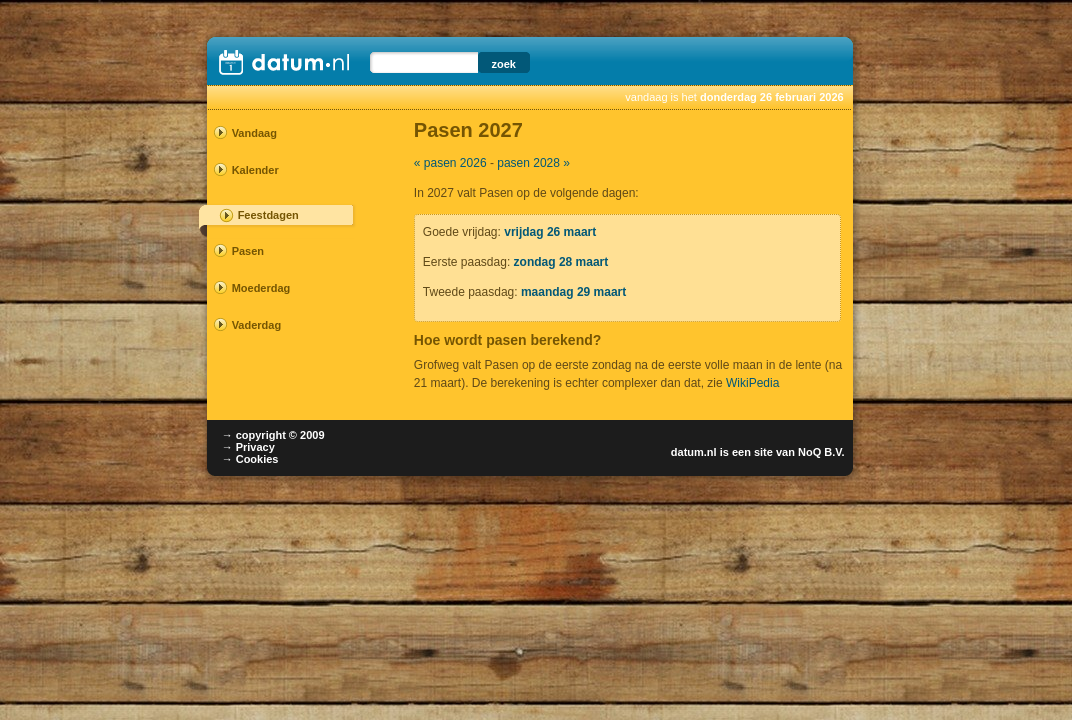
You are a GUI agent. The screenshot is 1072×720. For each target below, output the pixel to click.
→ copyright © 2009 (273, 435)
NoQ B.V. (821, 452)
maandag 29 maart (573, 292)
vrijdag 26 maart (550, 232)
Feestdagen (268, 215)
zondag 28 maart (561, 262)
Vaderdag (257, 325)
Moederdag (261, 288)
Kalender (255, 170)
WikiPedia (752, 383)
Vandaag (254, 133)
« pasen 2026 (450, 163)
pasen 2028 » (533, 163)
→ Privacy (248, 447)
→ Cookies (250, 459)
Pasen (248, 251)
